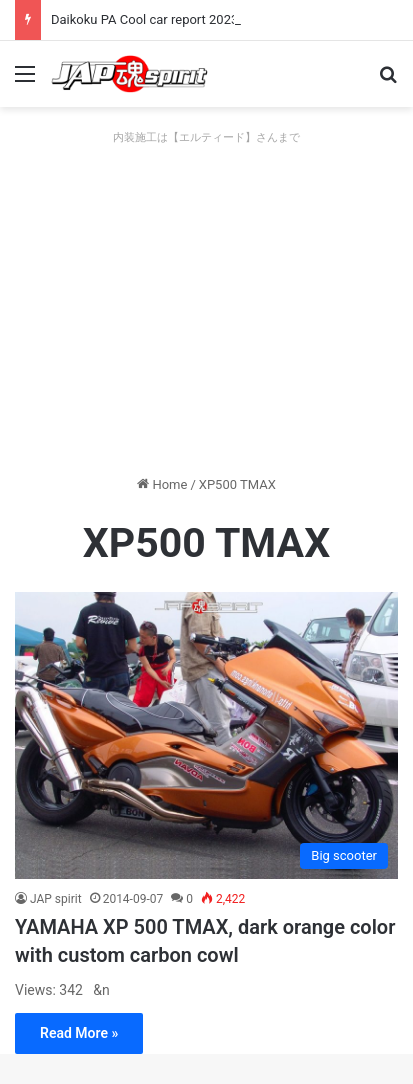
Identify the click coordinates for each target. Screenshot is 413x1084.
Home (162, 484)
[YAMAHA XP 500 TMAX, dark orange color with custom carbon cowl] (206, 735)
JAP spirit (56, 899)
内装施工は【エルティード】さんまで (206, 137)
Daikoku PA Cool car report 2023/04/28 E (170, 19)
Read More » (79, 1033)
